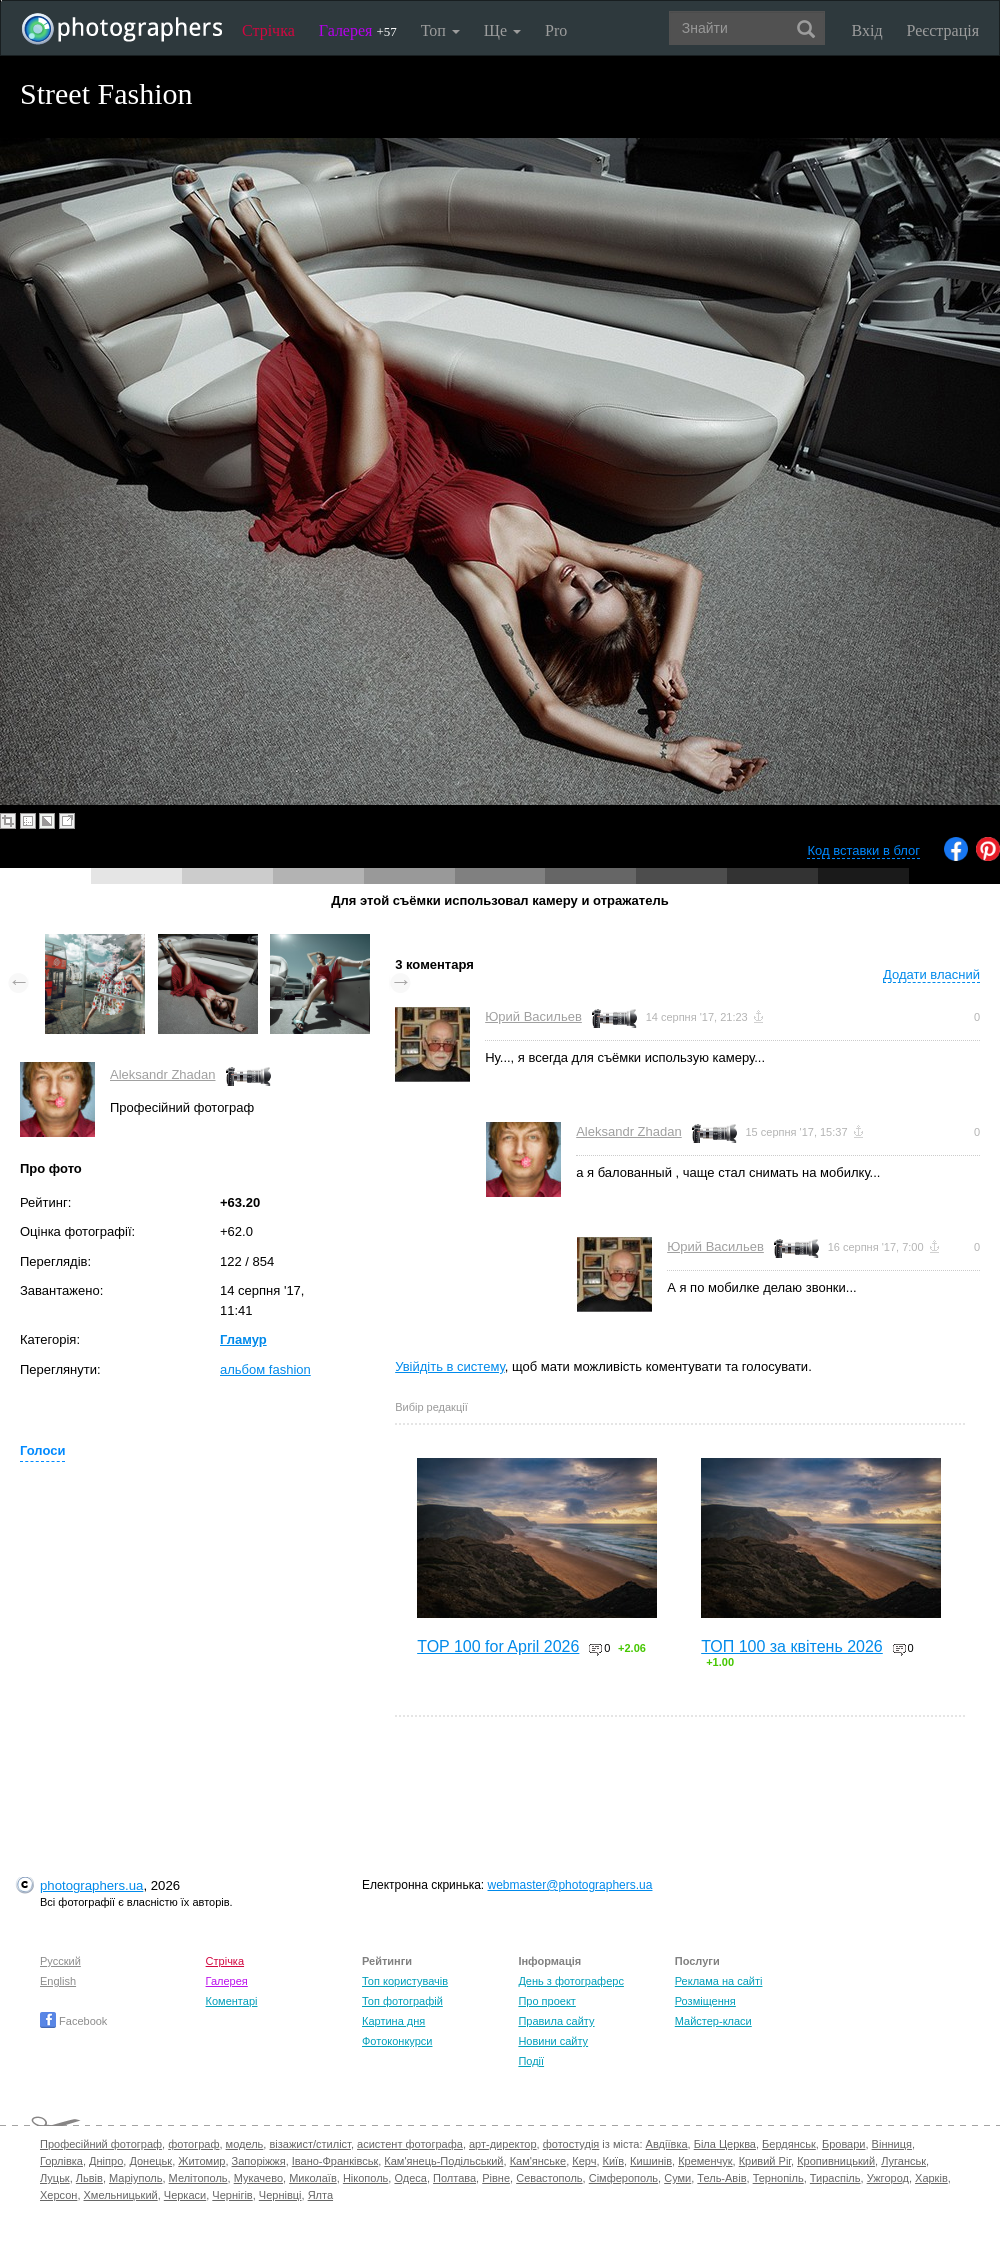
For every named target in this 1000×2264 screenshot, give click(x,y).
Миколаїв (313, 2178)
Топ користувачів (405, 1981)
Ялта (320, 2195)
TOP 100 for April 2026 (498, 1646)
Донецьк (150, 2161)
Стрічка (268, 30)
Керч (584, 2161)
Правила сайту (556, 2021)
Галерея (358, 30)
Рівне (496, 2178)
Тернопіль (778, 2178)
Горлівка (61, 2161)
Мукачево (258, 2178)
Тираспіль (835, 2178)
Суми (677, 2178)
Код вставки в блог (863, 850)
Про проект (546, 2001)
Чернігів (232, 2195)
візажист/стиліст (309, 2144)
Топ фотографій (402, 2001)
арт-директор (503, 2144)
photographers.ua (91, 1885)
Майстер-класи (713, 2021)
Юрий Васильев (533, 1016)
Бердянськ (789, 2144)
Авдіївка (667, 2144)
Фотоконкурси (397, 2041)
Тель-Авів (721, 2178)
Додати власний (931, 974)
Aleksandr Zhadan (163, 1074)
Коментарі (232, 2001)
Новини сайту (553, 2041)
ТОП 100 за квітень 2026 (792, 1646)
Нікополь (365, 2178)
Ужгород (888, 2178)
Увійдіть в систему (450, 1366)
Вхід (867, 30)
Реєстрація (943, 30)
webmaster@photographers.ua (570, 1885)
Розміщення (705, 2001)
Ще (502, 30)
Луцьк (55, 2178)
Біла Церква (725, 2144)
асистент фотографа (410, 2144)
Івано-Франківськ (335, 2161)
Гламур (243, 1339)
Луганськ (903, 2161)
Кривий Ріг (765, 2161)
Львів (89, 2178)
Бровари (844, 2144)
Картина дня (393, 2021)
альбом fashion (265, 1369)
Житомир (201, 2161)
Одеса (410, 2178)
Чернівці (280, 2195)
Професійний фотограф (101, 2144)
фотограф (193, 2144)
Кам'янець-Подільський (443, 2161)
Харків (931, 2178)
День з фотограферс (571, 1981)
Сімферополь (623, 2178)
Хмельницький (121, 2195)
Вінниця (892, 2144)
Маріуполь (135, 2178)
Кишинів (651, 2161)
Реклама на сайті (719, 1981)
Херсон (58, 2195)
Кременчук (705, 2161)
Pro (556, 30)
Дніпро (106, 2161)
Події (531, 2061)
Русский (60, 1961)
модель (245, 2144)
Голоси (42, 1450)
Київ (613, 2161)
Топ (440, 30)
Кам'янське (538, 2161)
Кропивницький (836, 2161)
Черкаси (185, 2195)
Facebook (73, 2021)
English (58, 1981)
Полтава (454, 2178)
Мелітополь (198, 2178)
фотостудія (571, 2144)
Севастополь (549, 2178)
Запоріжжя (259, 2161)
